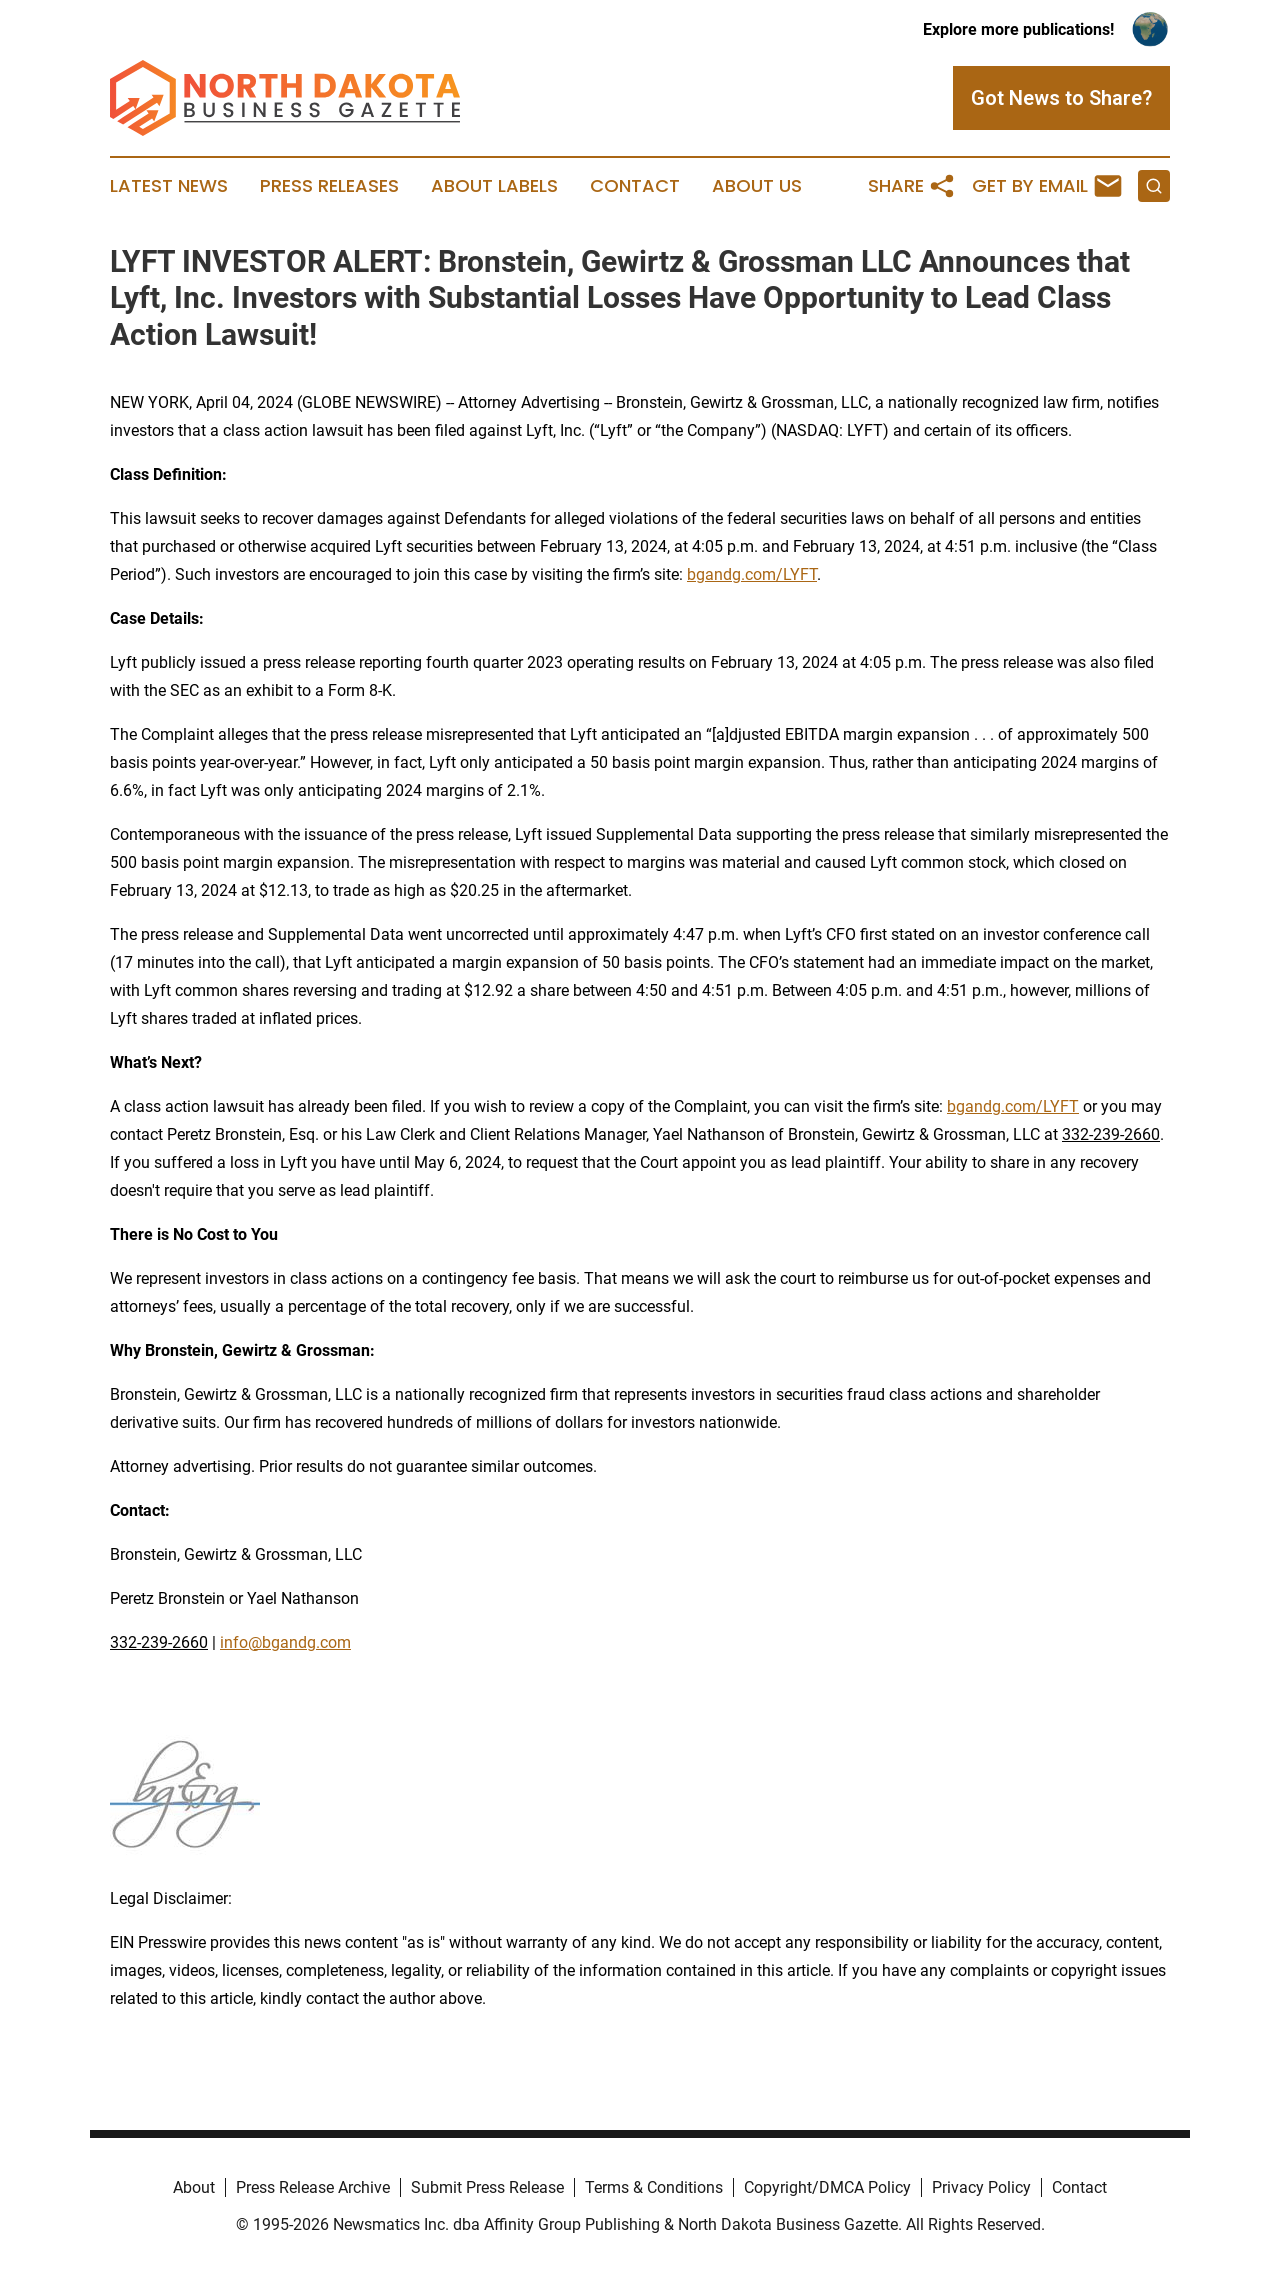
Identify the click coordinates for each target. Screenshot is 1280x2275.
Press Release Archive (313, 2187)
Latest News (169, 186)
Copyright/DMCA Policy (827, 2187)
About (194, 2187)
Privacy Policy (981, 2187)
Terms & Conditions (654, 2187)
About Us (757, 186)
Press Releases (329, 186)
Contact (635, 186)
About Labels (494, 186)
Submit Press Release (487, 2187)
